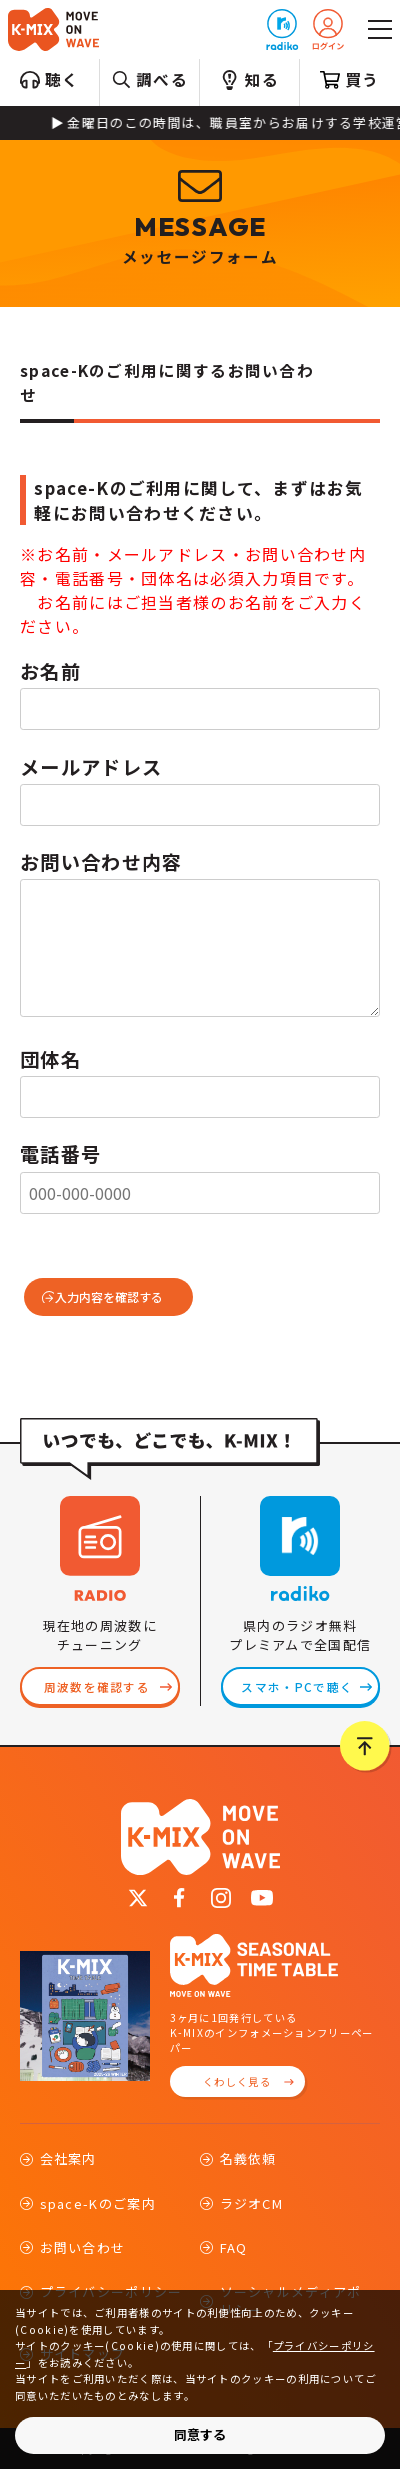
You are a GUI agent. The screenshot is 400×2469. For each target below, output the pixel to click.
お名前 (50, 671)
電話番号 (60, 1154)
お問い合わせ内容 (101, 862)
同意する (200, 2434)
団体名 (50, 1059)
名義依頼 (248, 2158)
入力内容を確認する (109, 1296)
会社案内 (68, 2158)
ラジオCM (252, 2203)
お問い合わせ (83, 2247)
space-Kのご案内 (98, 2203)
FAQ (234, 2247)
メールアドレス (91, 767)
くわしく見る (237, 2081)
